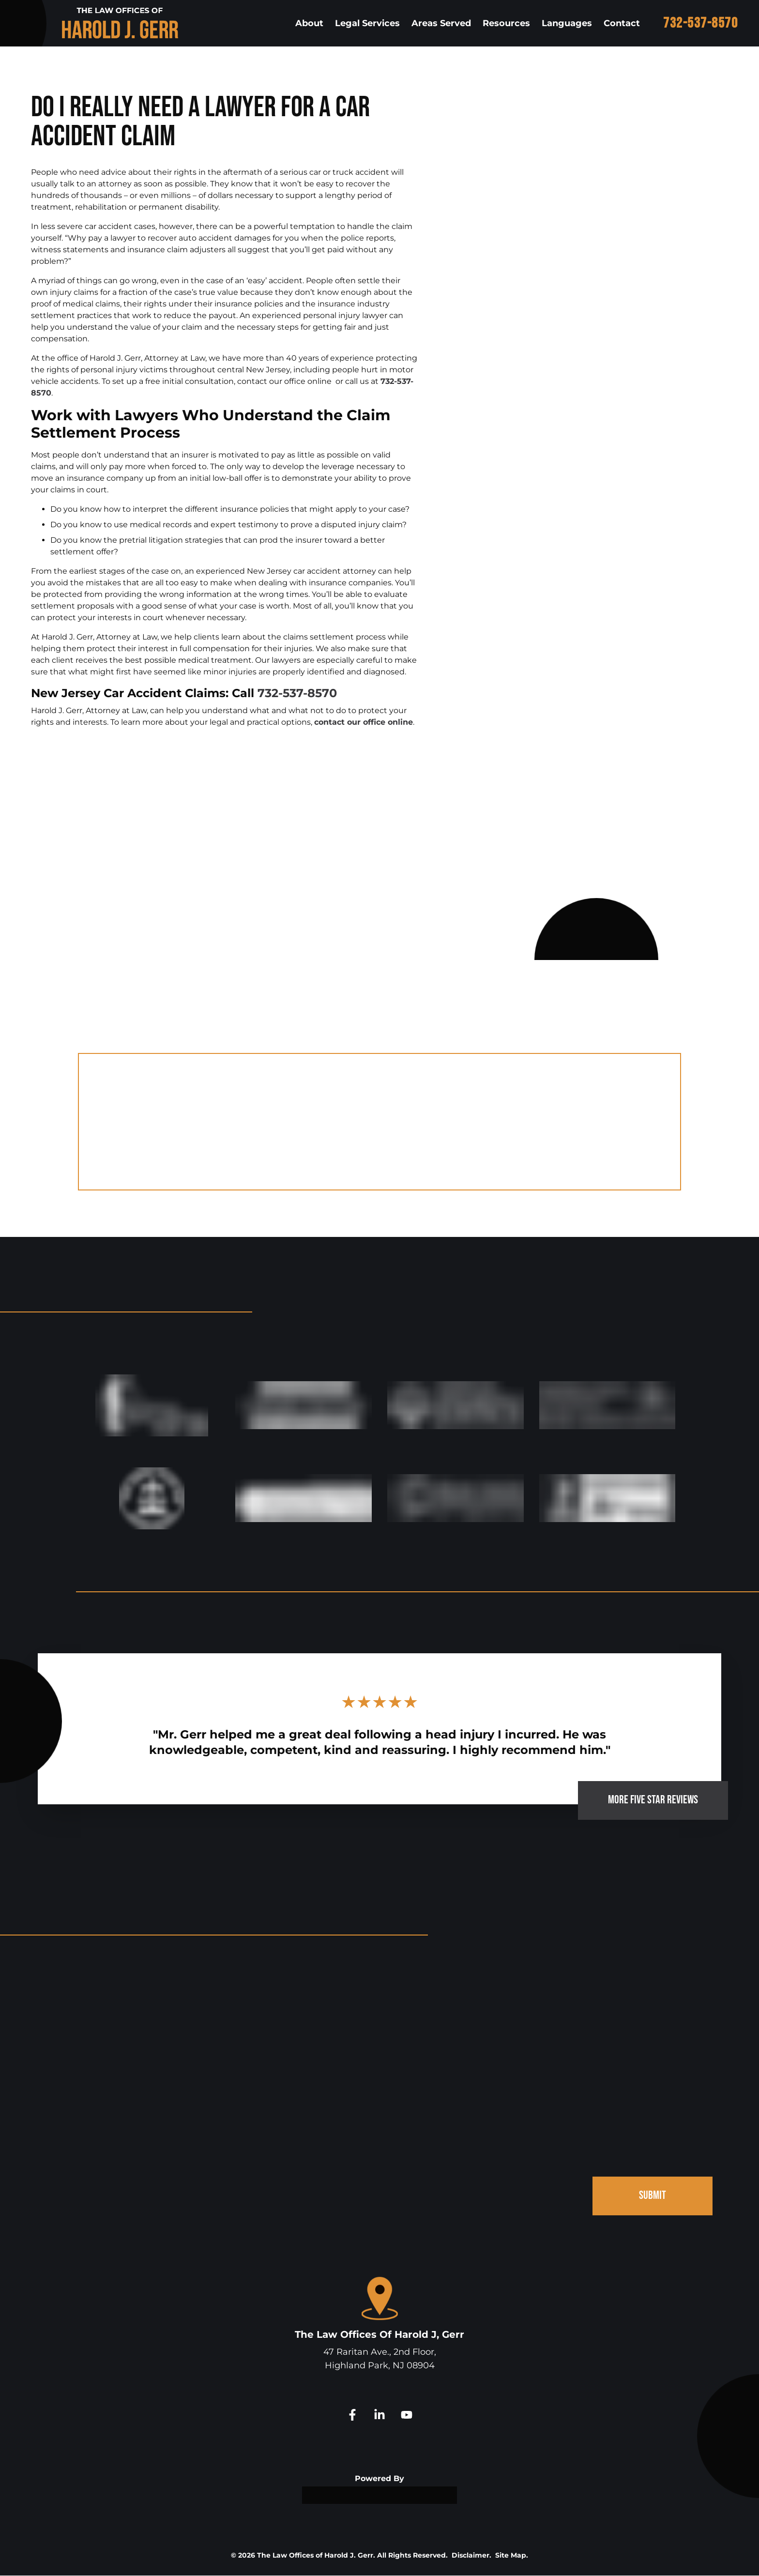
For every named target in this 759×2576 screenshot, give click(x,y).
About (309, 23)
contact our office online (363, 722)
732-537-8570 (700, 23)
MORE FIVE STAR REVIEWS (653, 1800)
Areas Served (441, 23)
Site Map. (511, 2555)
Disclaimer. (471, 2555)
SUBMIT (652, 2196)
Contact (622, 23)
